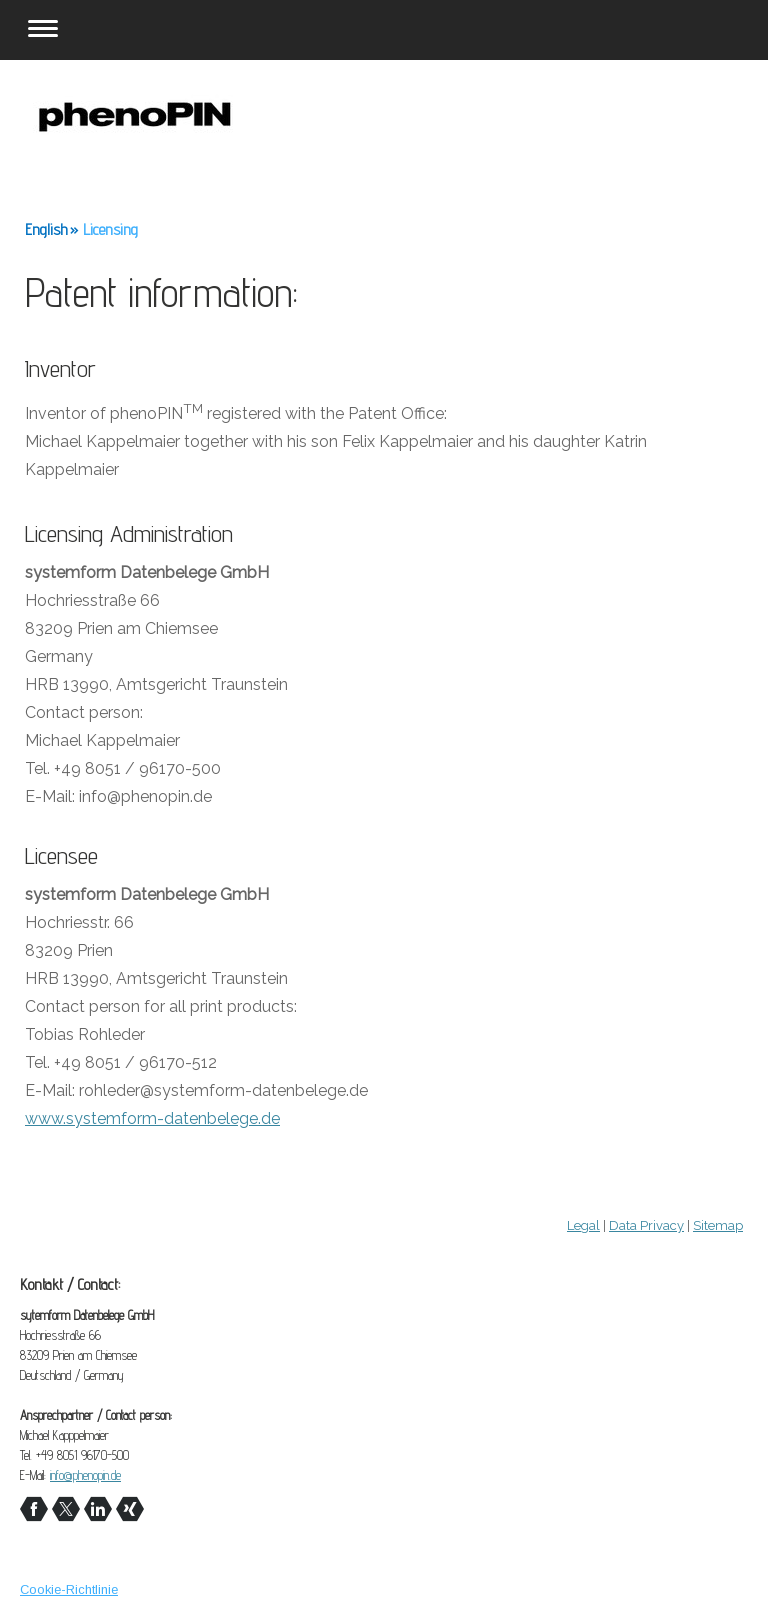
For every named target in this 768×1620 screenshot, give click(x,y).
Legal (583, 1225)
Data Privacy (646, 1225)
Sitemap (718, 1225)
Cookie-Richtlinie (69, 1589)
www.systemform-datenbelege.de (152, 1118)
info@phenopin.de (85, 1475)
